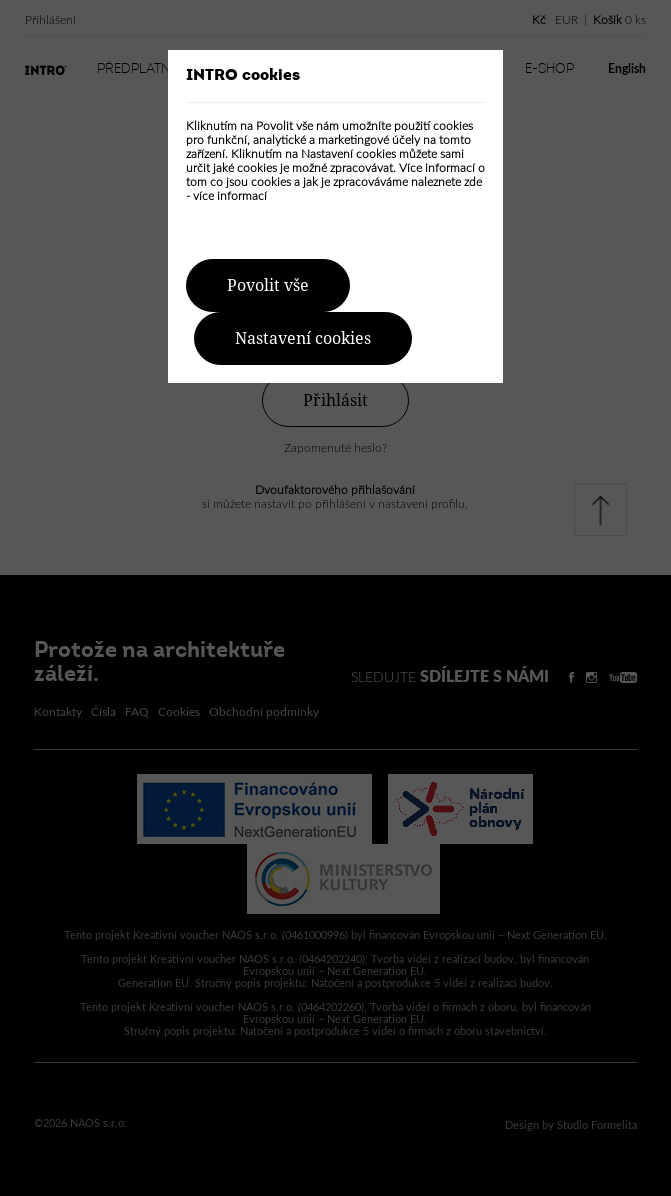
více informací (230, 196)
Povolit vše (268, 285)
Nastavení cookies (303, 338)
